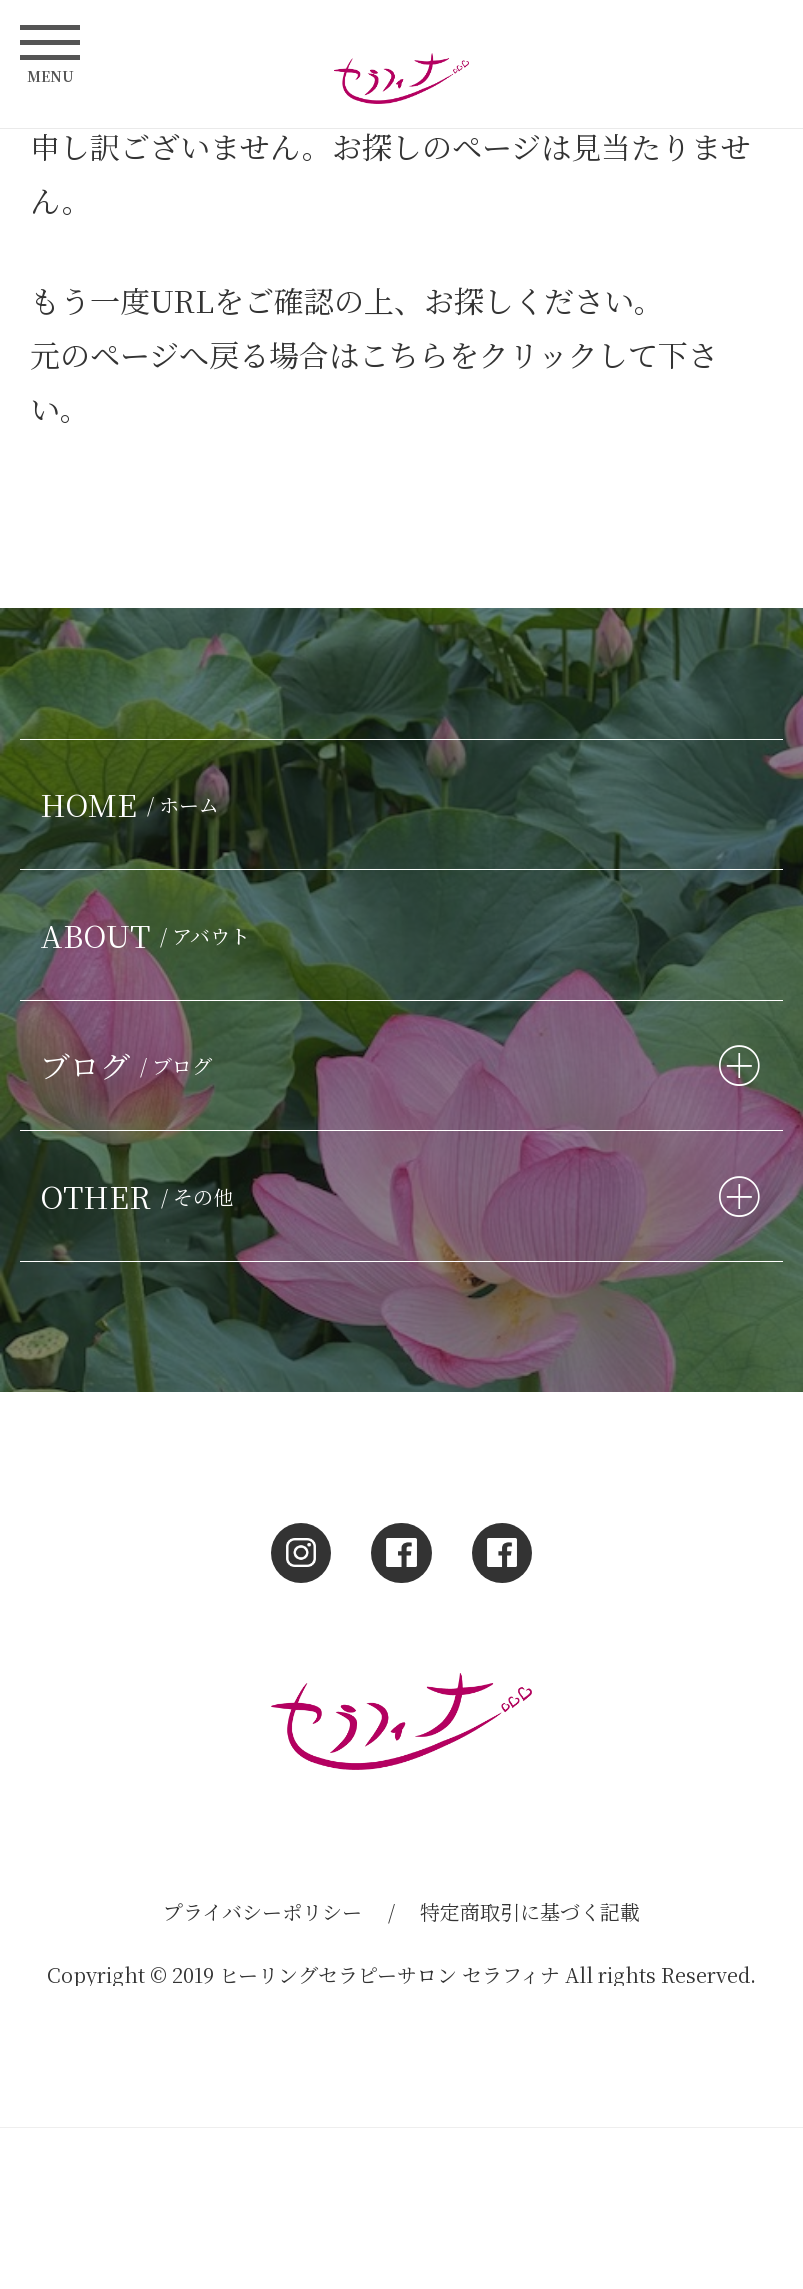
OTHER (141, 1196)
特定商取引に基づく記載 (530, 1911)
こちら (404, 354)
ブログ (131, 1065)
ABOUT (150, 935)
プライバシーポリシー (262, 1911)
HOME (134, 804)
